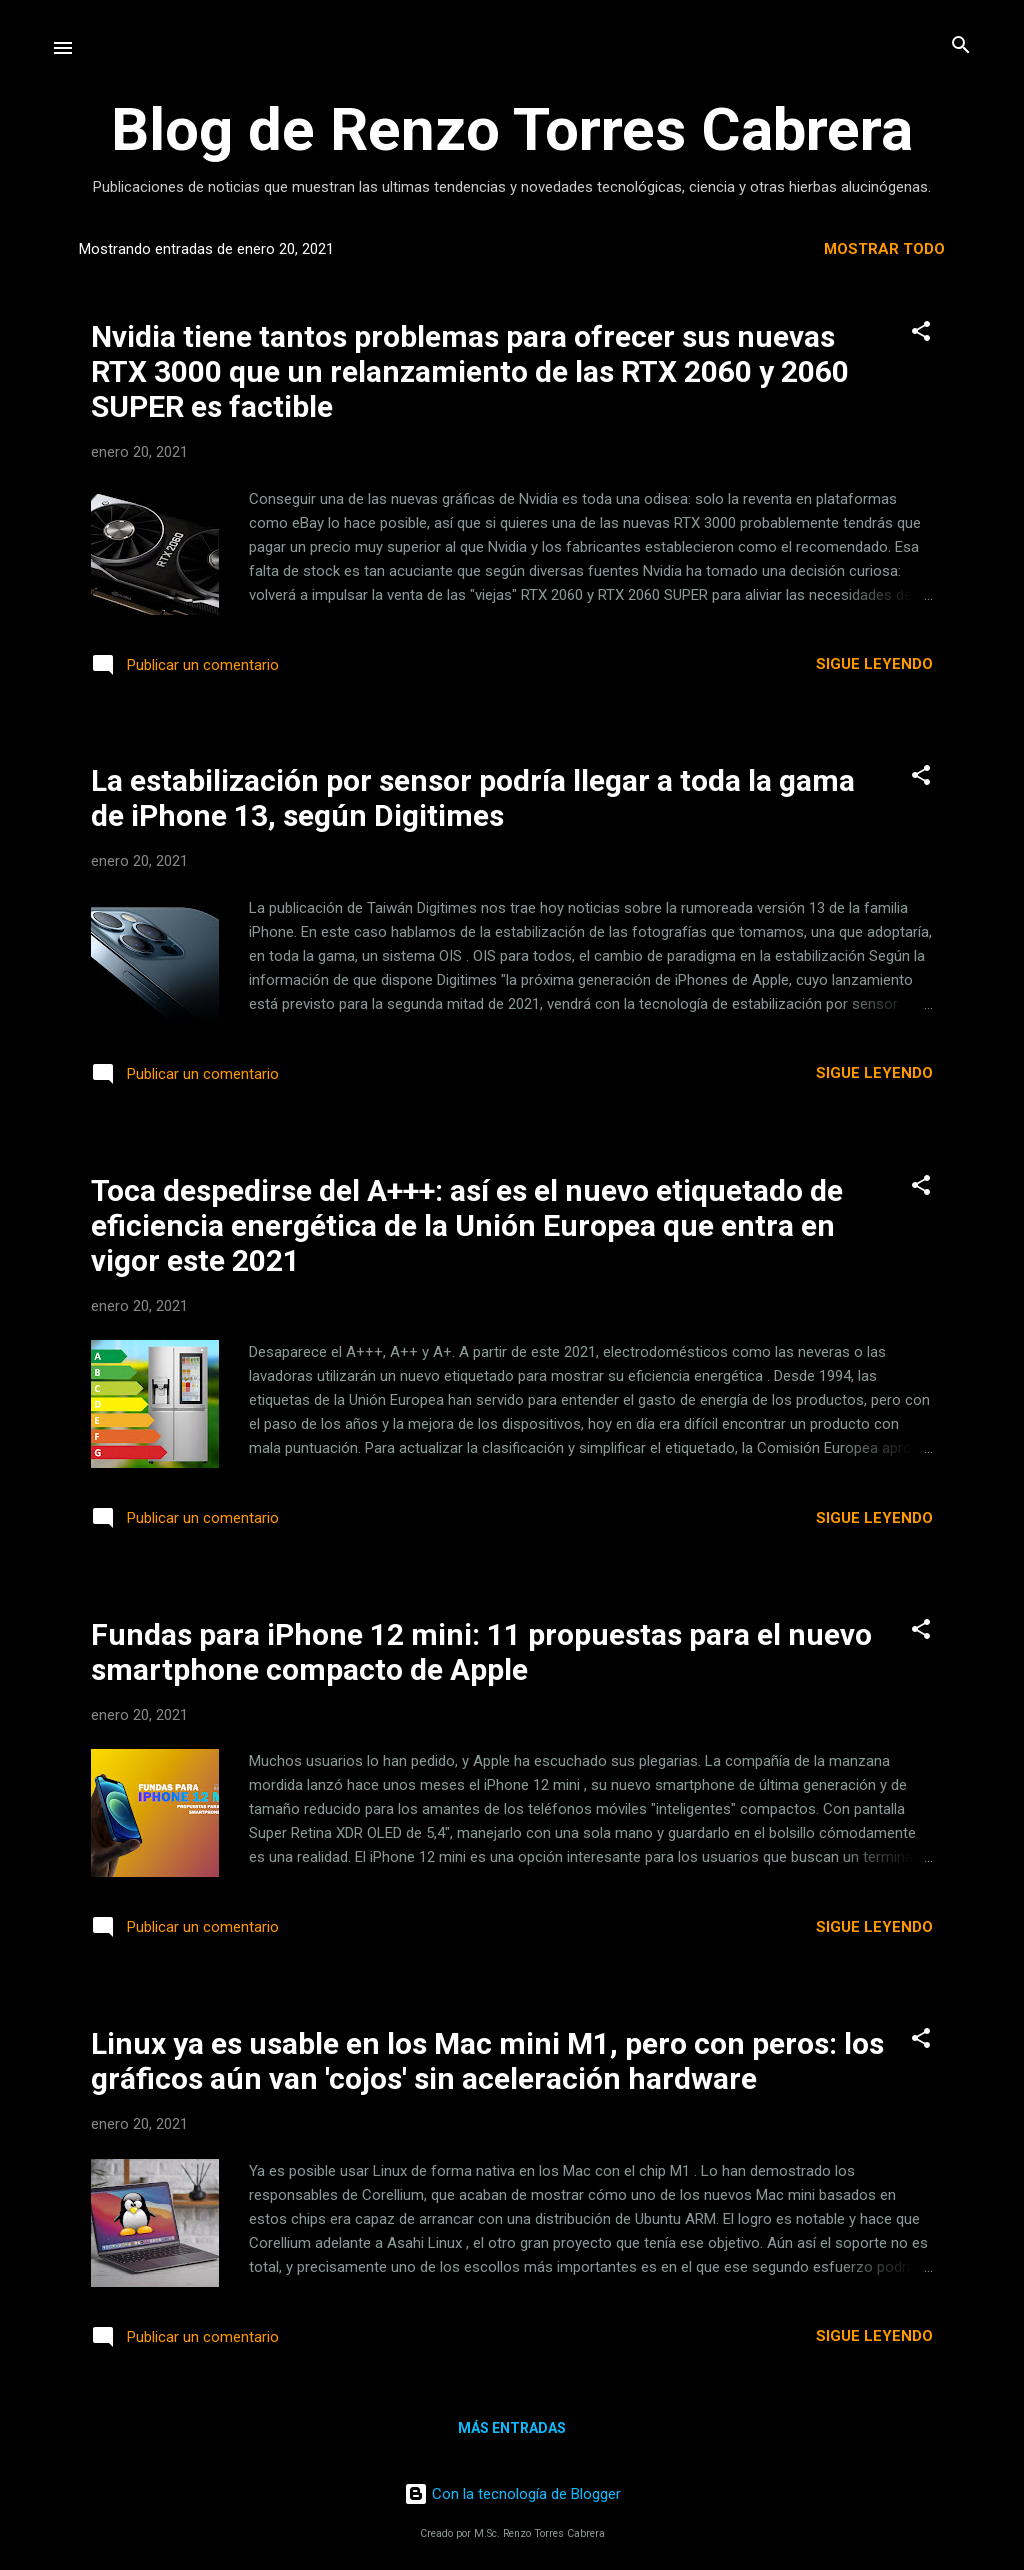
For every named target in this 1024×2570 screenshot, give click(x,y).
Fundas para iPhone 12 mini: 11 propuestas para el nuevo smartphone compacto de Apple (481, 1652)
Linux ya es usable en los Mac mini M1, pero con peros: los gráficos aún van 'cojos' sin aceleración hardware (487, 2061)
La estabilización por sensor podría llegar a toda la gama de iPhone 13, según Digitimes (473, 798)
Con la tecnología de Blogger (512, 2494)
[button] (921, 332)
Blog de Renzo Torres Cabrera (512, 129)
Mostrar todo (884, 249)
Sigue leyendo (874, 664)
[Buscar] (961, 46)
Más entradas (512, 2428)
